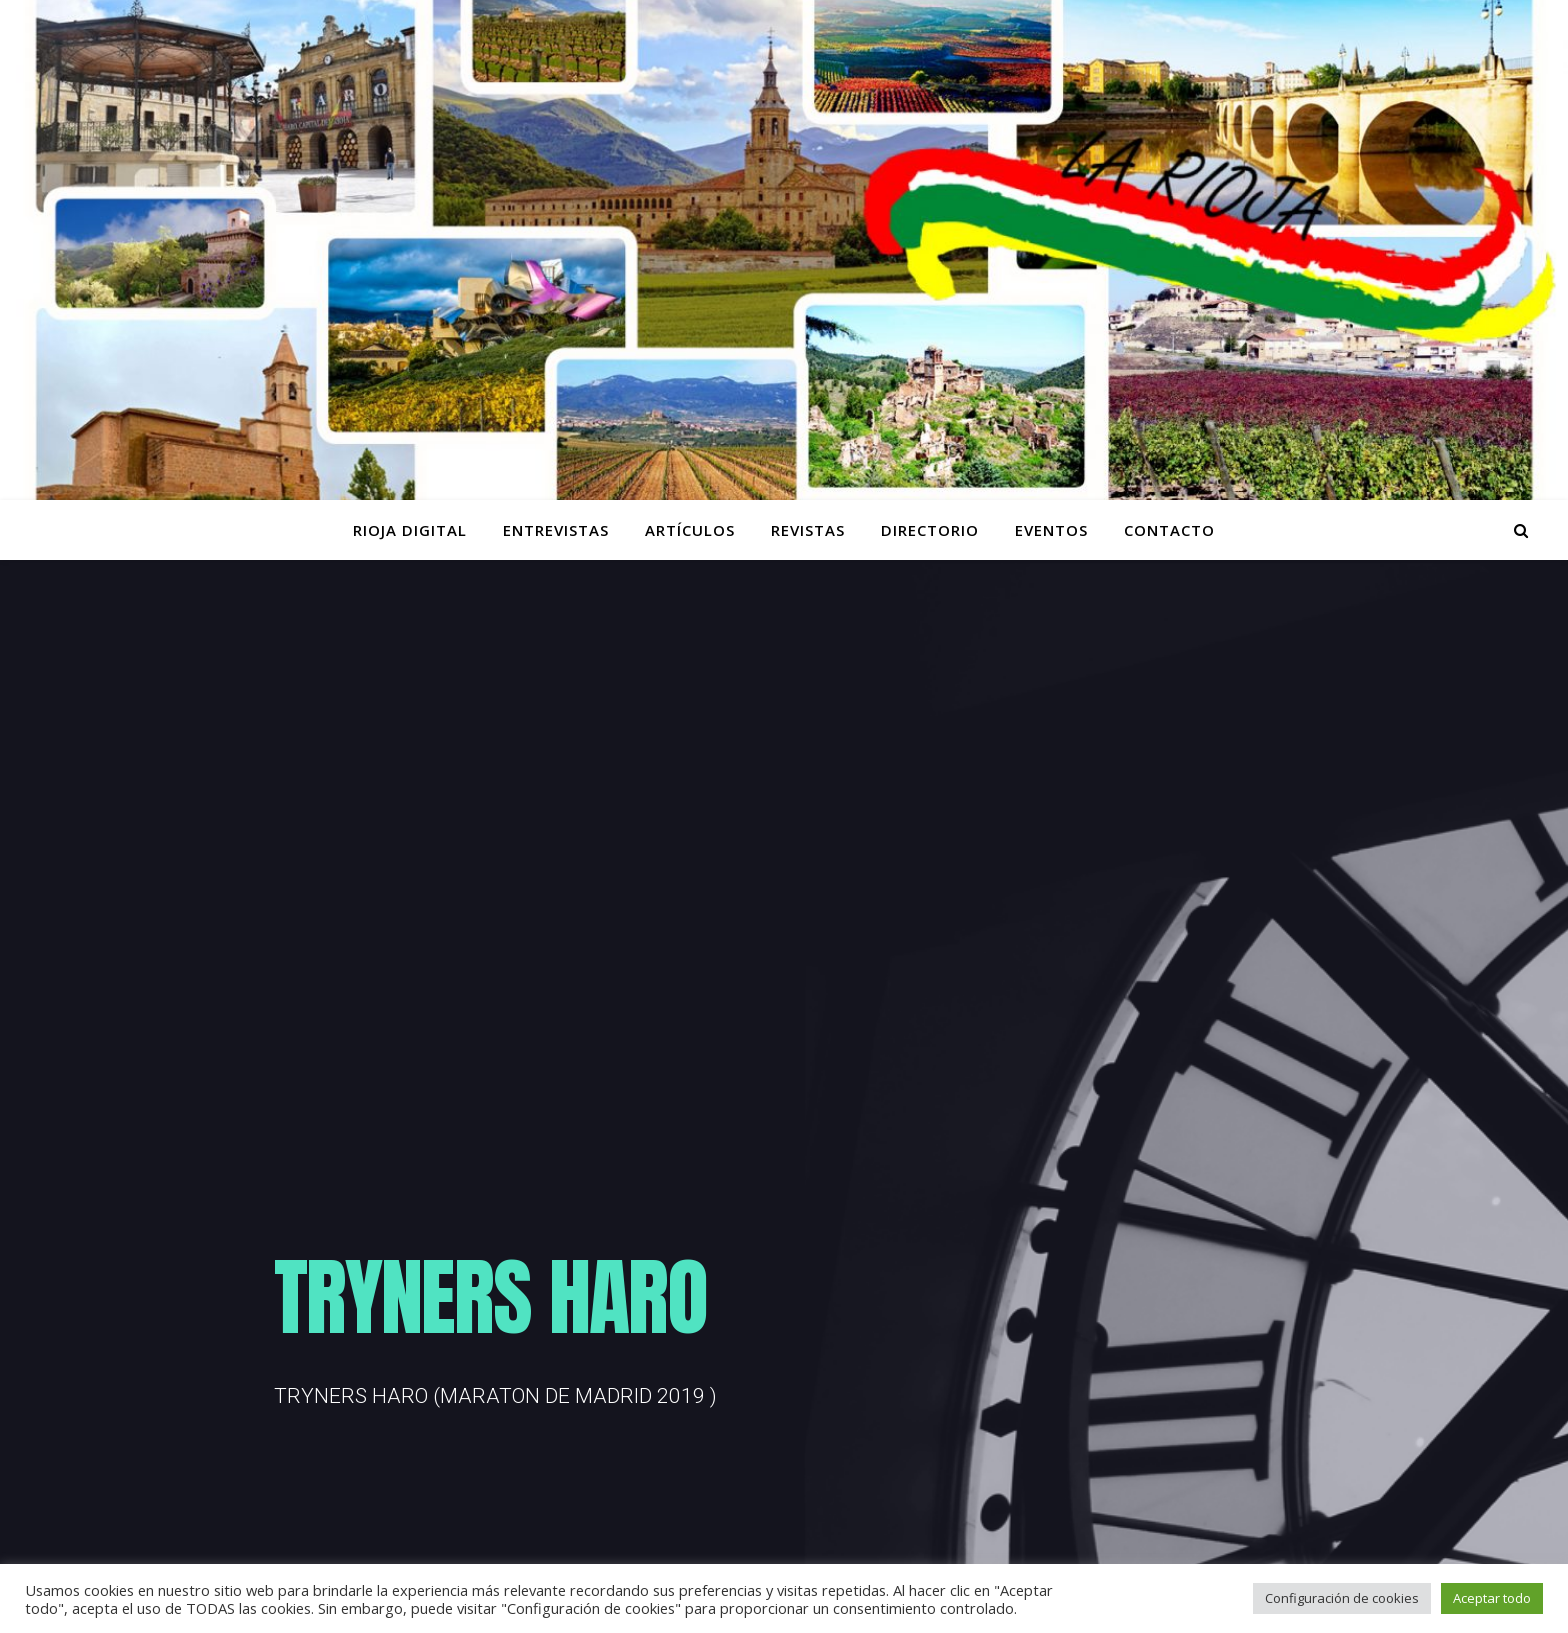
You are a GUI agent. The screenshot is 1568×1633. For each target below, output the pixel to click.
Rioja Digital (410, 530)
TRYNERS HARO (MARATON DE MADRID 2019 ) (495, 1396)
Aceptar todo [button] (1492, 1598)
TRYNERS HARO (490, 1297)
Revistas (808, 530)
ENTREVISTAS (556, 530)
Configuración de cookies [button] (1342, 1598)
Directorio (930, 530)
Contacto (1169, 530)
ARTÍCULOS (690, 530)
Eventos (1051, 530)
